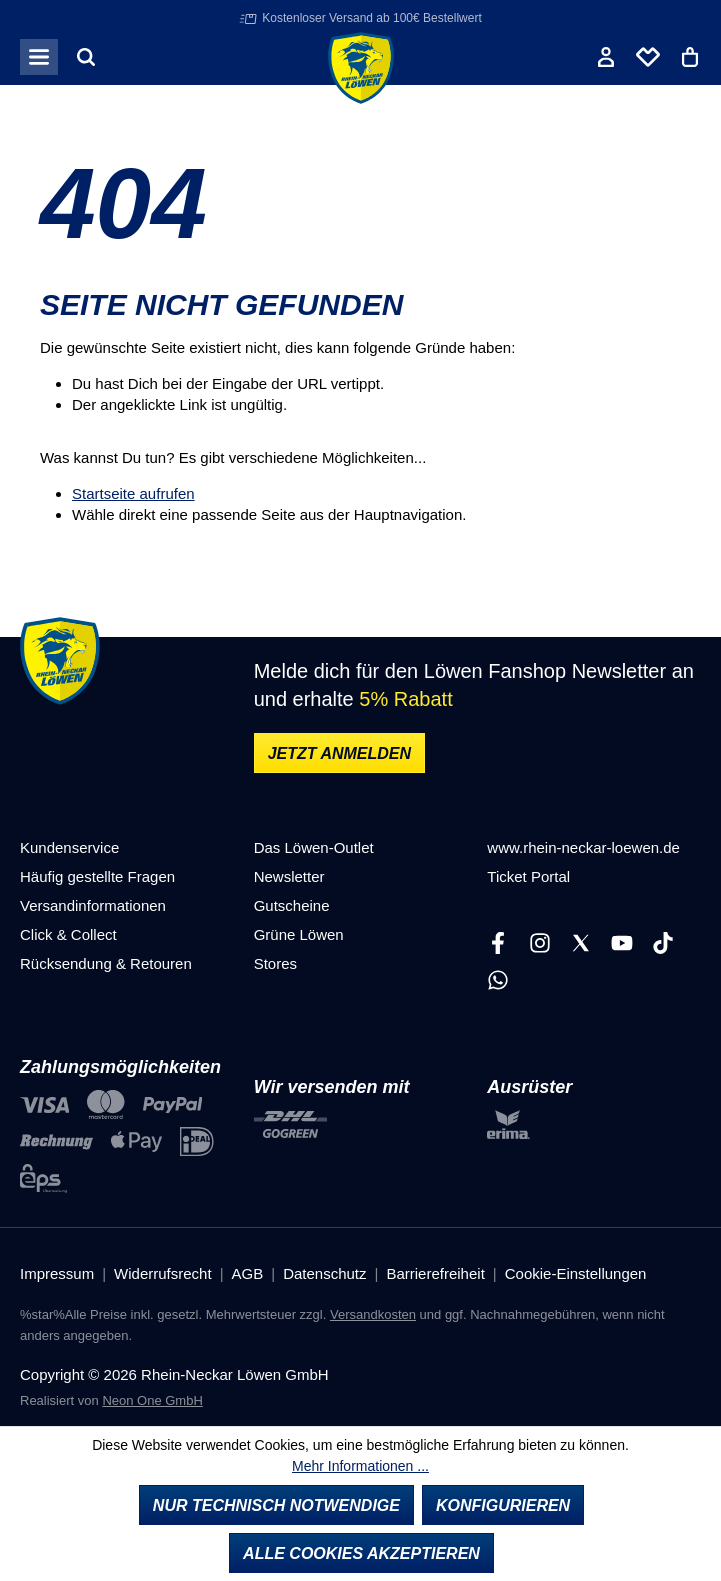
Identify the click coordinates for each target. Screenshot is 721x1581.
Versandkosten (373, 1314)
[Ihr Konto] (606, 57)
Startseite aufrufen (133, 493)
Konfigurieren (503, 1505)
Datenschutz (324, 1273)
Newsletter (289, 876)
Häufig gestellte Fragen (97, 876)
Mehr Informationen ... (360, 1466)
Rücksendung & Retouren (106, 963)
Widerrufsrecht (163, 1273)
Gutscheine (292, 905)
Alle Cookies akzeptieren (361, 1553)
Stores (275, 963)
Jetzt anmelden (339, 753)
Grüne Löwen (299, 934)
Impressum (57, 1273)
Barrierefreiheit (435, 1273)
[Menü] (39, 57)
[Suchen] (86, 57)
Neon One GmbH (152, 1400)
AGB (248, 1273)
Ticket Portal (528, 876)
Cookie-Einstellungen (576, 1273)
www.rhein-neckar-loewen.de (583, 847)
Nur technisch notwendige (276, 1505)
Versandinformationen (93, 905)
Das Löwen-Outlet (314, 847)
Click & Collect (68, 934)
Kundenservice (69, 847)
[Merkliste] (648, 57)
